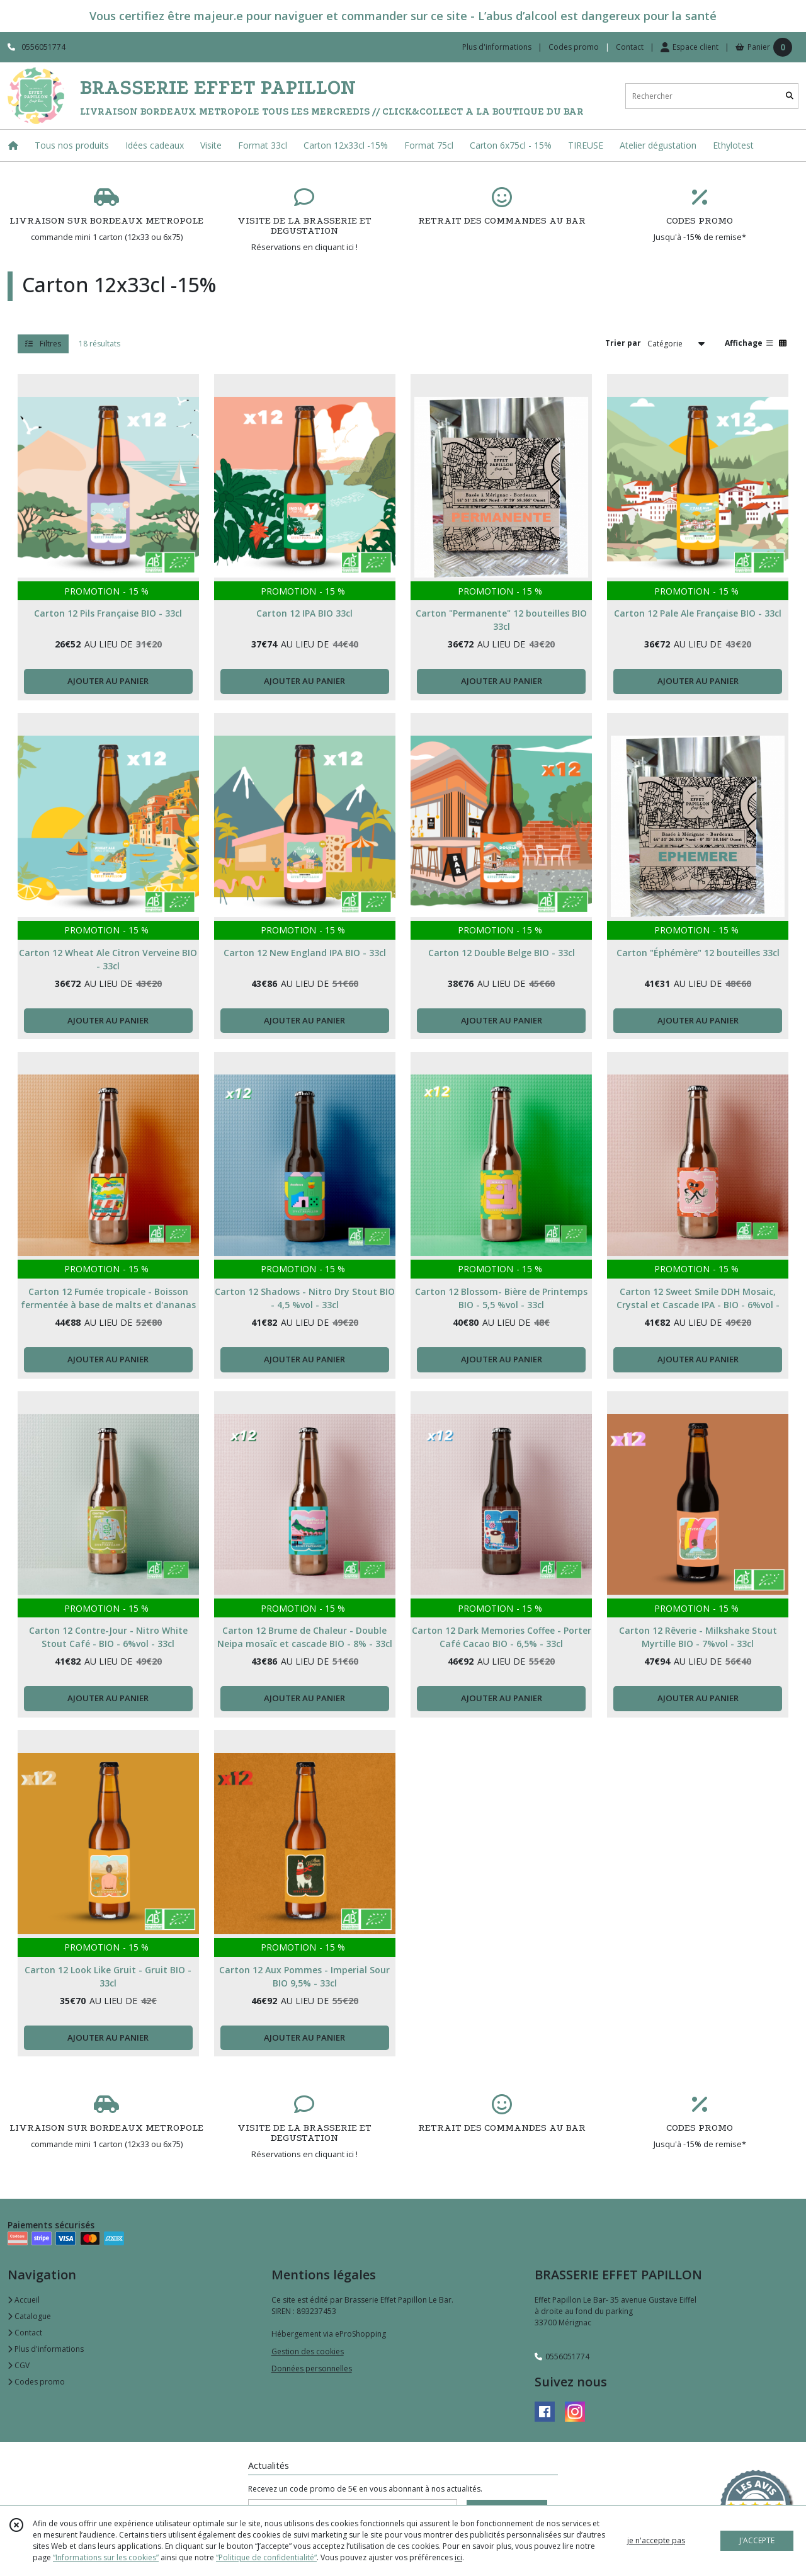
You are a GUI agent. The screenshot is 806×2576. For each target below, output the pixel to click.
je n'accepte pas (656, 2540)
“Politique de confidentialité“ (266, 2557)
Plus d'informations (46, 2349)
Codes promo (36, 2381)
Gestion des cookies (307, 2351)
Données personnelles (311, 2368)
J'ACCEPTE (757, 2540)
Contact (630, 47)
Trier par (623, 343)
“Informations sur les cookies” (106, 2557)
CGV (19, 2365)
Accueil (24, 2299)
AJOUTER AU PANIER (108, 681)
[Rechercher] (789, 96)
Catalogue (29, 2316)
